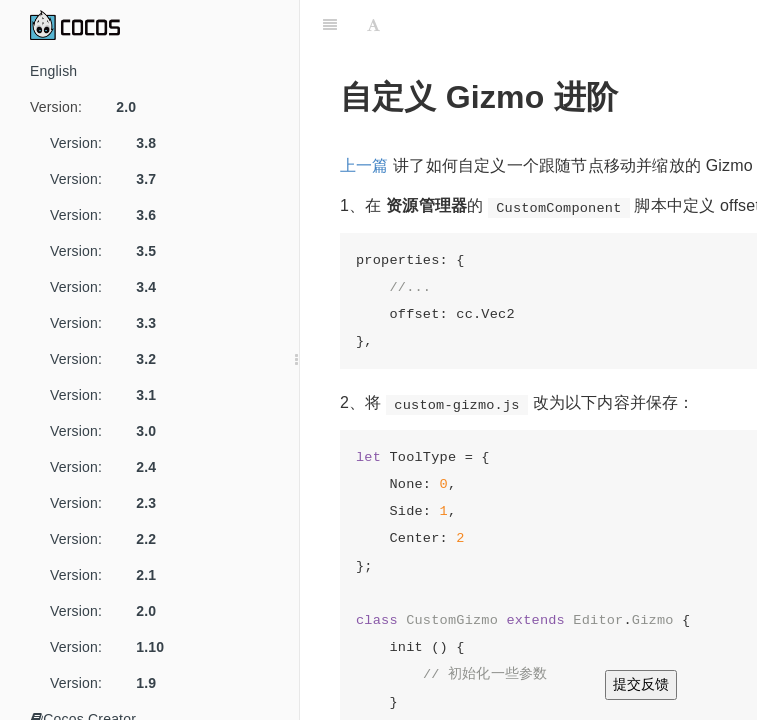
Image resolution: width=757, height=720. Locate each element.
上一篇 (364, 165)
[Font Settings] (373, 25)
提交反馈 (641, 684)
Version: (90, 107)
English (53, 71)
